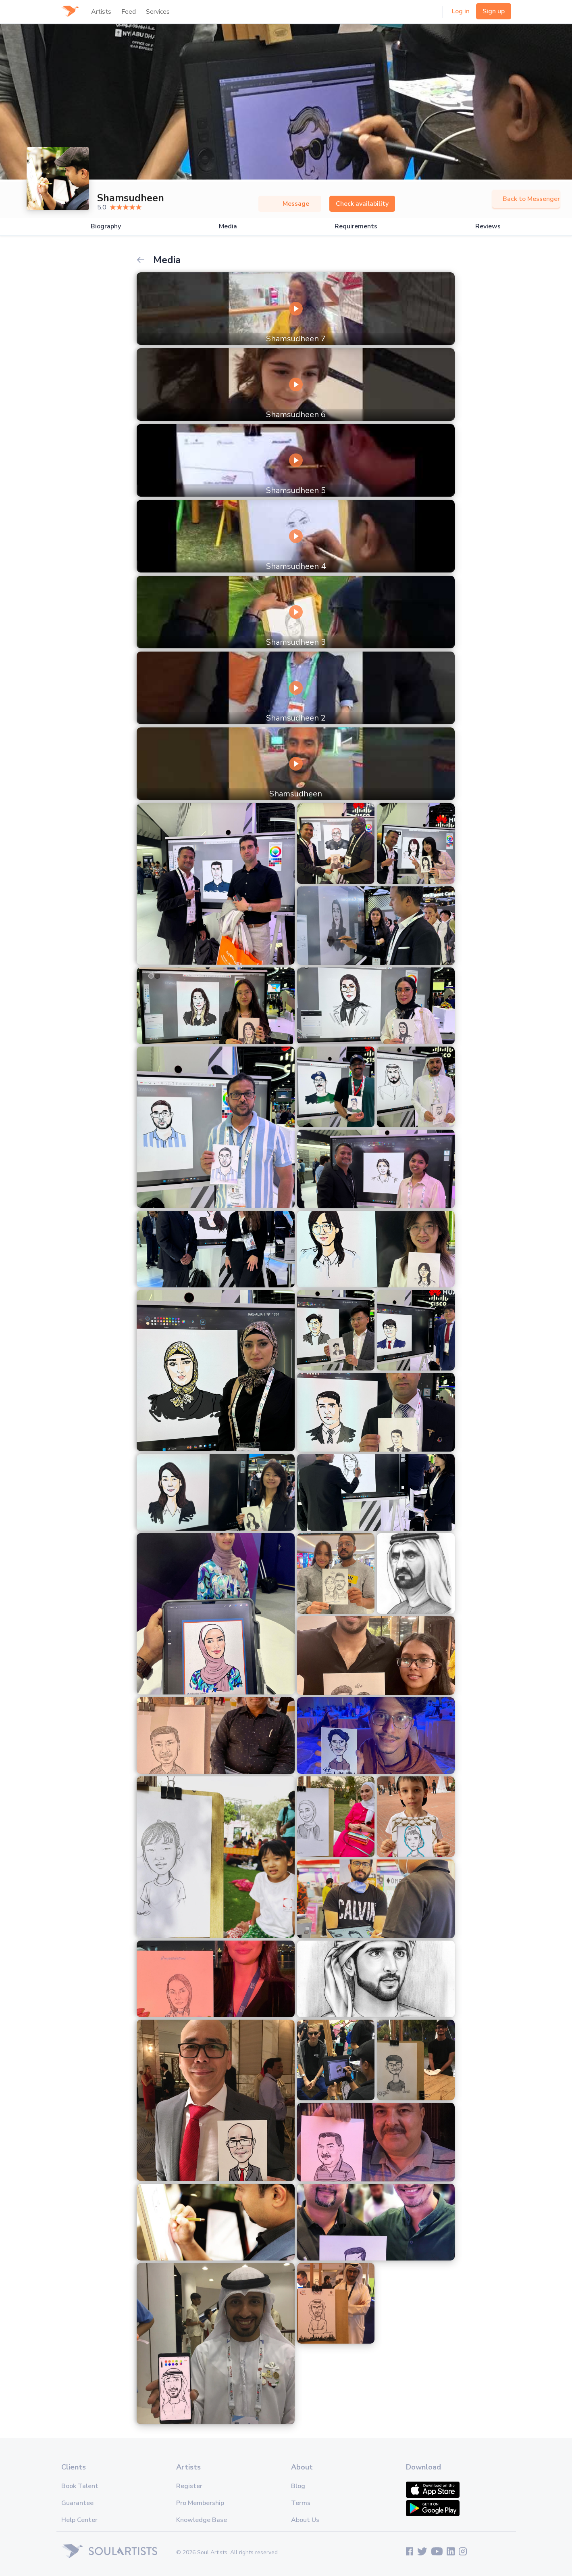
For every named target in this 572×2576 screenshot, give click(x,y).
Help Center (79, 2520)
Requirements (356, 226)
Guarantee (77, 2503)
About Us (305, 2520)
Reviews (488, 226)
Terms (300, 2503)
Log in (461, 11)
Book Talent (79, 2486)
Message (289, 203)
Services (158, 11)
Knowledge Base (201, 2520)
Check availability (362, 203)
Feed (128, 11)
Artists (101, 11)
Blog (298, 2486)
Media (228, 226)
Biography (106, 226)
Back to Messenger (526, 198)
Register (189, 2486)
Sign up (494, 11)
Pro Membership (200, 2503)
